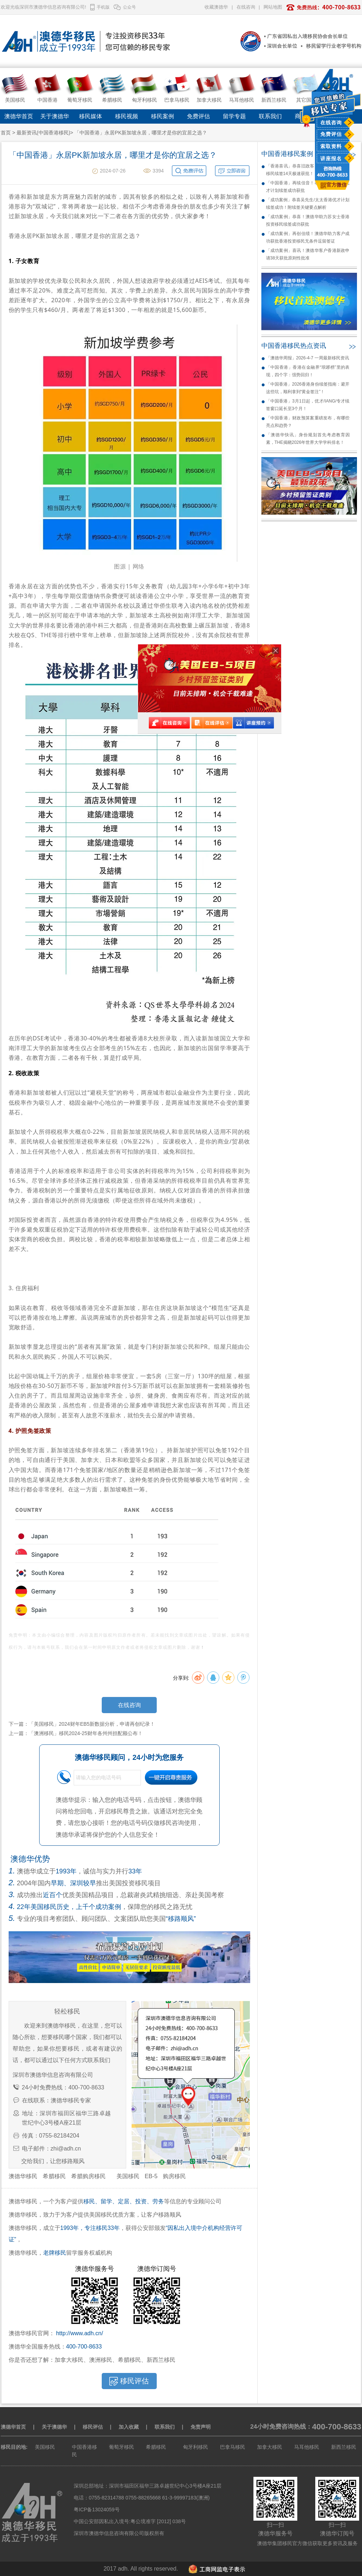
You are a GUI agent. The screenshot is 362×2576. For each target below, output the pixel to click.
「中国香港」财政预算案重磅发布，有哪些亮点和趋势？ (308, 421)
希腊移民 (54, 2176)
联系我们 (270, 116)
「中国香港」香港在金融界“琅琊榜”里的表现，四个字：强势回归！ (308, 371)
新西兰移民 (343, 2447)
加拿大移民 (269, 2447)
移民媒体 (90, 116)
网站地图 (273, 7)
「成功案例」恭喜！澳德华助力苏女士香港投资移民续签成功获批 (308, 220)
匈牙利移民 (195, 2447)
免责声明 (201, 2427)
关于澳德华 (54, 116)
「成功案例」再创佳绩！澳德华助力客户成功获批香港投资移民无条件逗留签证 (308, 237)
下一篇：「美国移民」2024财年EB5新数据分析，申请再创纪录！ (82, 1724)
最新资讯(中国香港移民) (43, 132)
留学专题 (234, 116)
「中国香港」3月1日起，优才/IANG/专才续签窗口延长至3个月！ (308, 405)
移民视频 (126, 116)
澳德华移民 (23, 2176)
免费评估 (331, 134)
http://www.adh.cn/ (79, 2333)
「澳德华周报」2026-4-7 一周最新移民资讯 (307, 357)
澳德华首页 (18, 116)
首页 (6, 132)
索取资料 (331, 146)
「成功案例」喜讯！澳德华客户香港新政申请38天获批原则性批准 (308, 254)
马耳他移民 (306, 2447)
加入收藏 (129, 2427)
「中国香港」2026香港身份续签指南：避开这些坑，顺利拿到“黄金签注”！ (308, 388)
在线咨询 (331, 122)
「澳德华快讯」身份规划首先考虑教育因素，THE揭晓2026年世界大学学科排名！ (308, 438)
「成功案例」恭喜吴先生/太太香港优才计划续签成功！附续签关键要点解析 (308, 203)
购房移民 (174, 2176)
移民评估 (93, 2427)
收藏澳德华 (216, 7)
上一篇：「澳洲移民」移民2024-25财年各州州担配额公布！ (76, 1733)
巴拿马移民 (232, 2447)
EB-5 (151, 2176)
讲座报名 (331, 158)
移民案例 (162, 116)
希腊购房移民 (88, 2176)
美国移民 (127, 2176)
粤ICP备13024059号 (97, 2509)
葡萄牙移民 (121, 2447)
